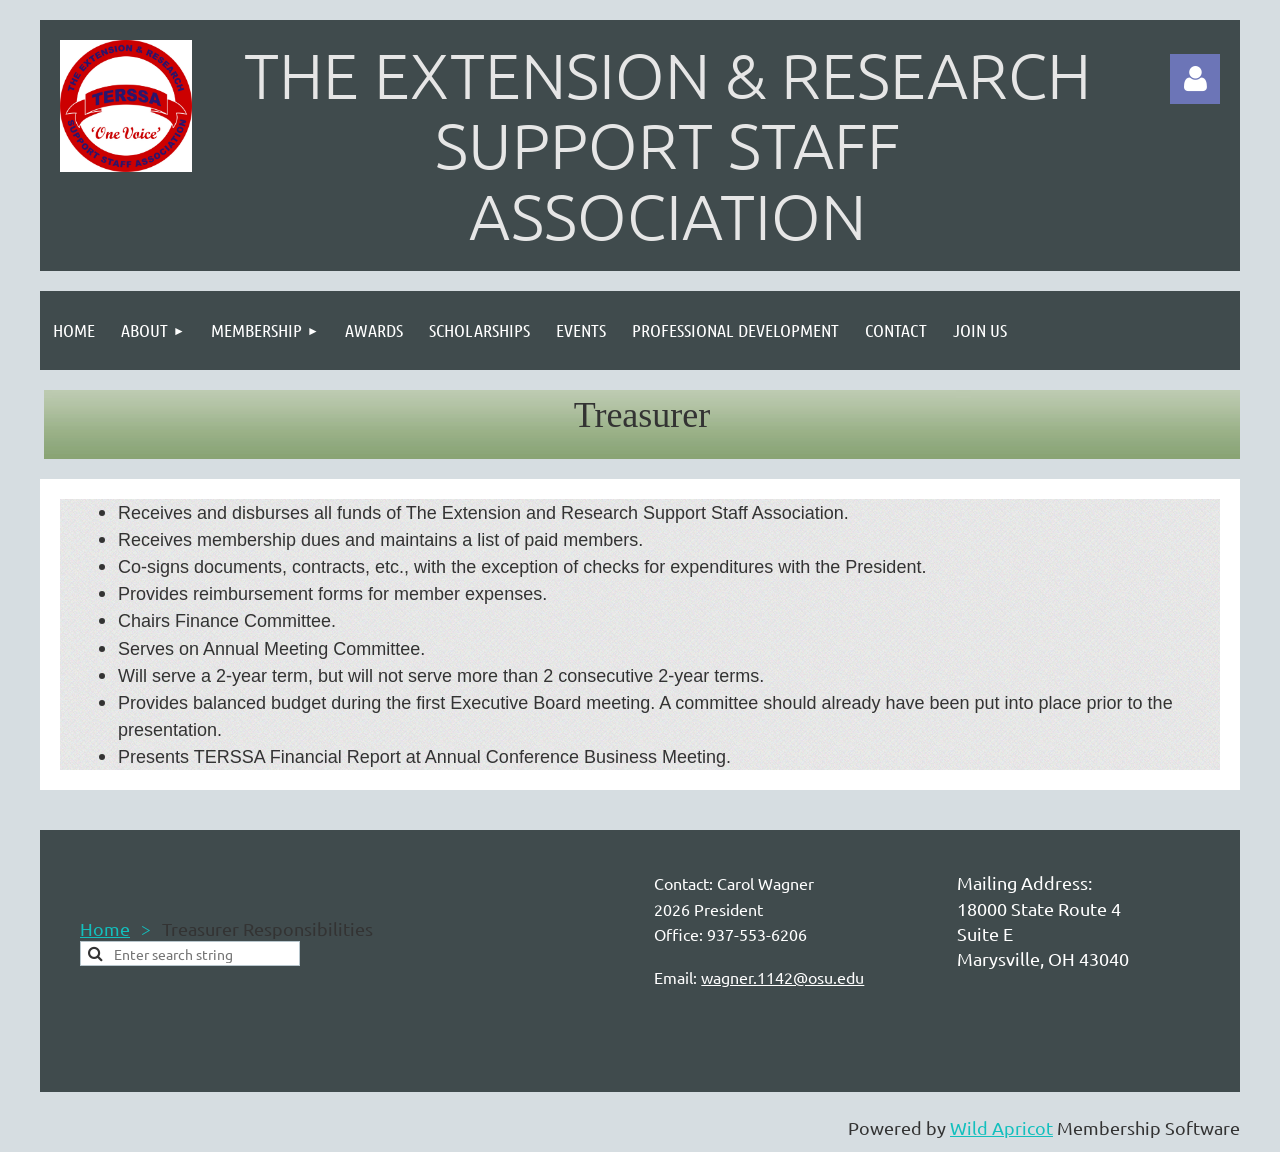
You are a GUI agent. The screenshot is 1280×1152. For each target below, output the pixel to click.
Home (105, 928)
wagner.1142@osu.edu (782, 977)
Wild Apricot (1001, 1127)
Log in (1195, 79)
